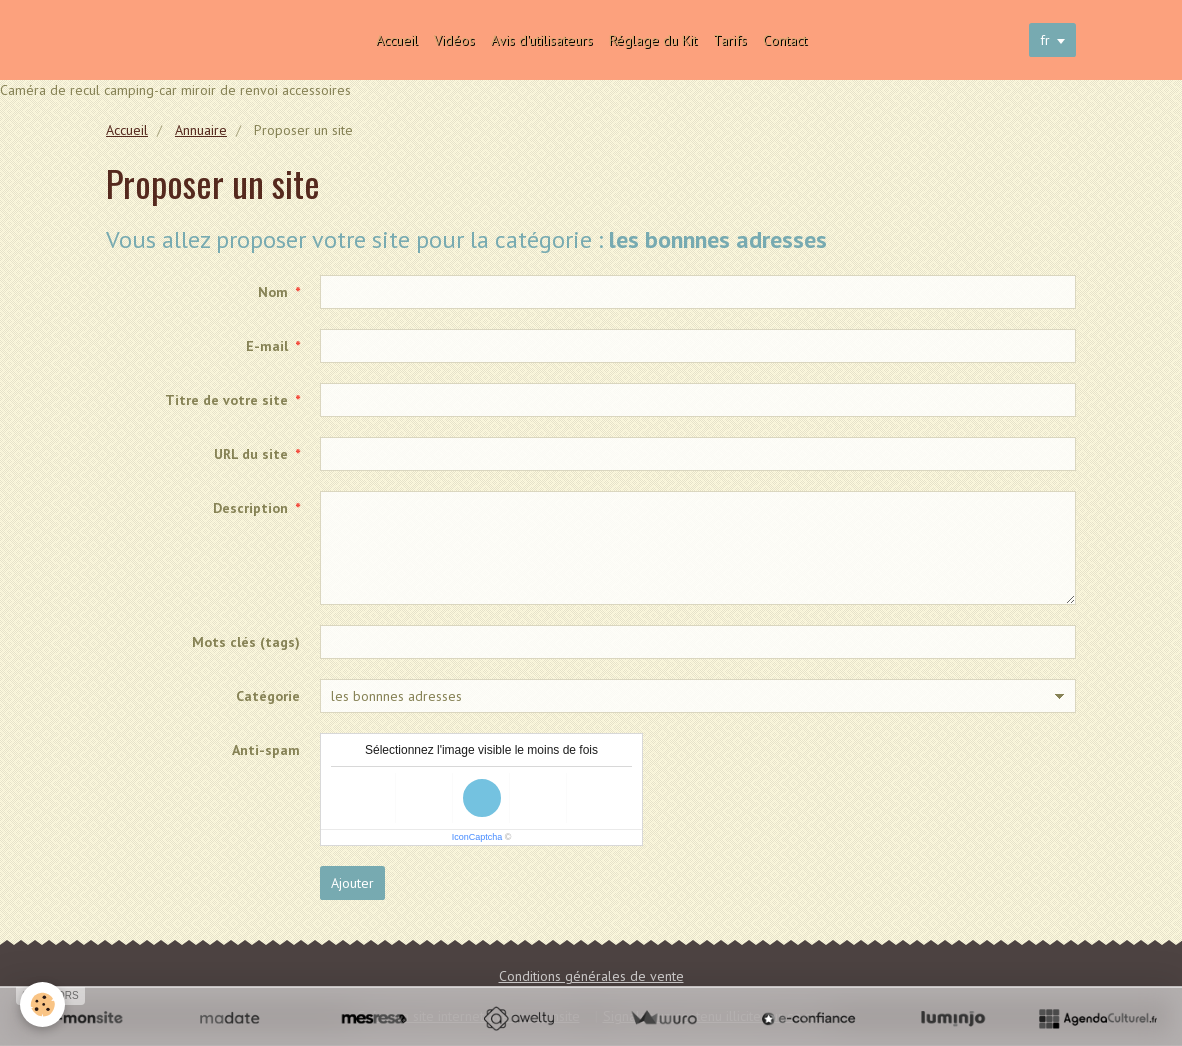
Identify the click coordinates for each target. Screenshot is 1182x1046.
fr (1045, 40)
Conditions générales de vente (591, 976)
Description (250, 508)
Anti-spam (266, 750)
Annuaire (201, 130)
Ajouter (352, 883)
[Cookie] (42, 1004)
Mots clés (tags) (246, 642)
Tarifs (730, 40)
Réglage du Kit (653, 40)
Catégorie (268, 696)
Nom (273, 292)
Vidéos (454, 40)
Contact (785, 40)
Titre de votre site (226, 400)
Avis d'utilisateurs (542, 40)
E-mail (267, 346)
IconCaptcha (477, 837)
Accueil (397, 40)
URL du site (251, 454)
